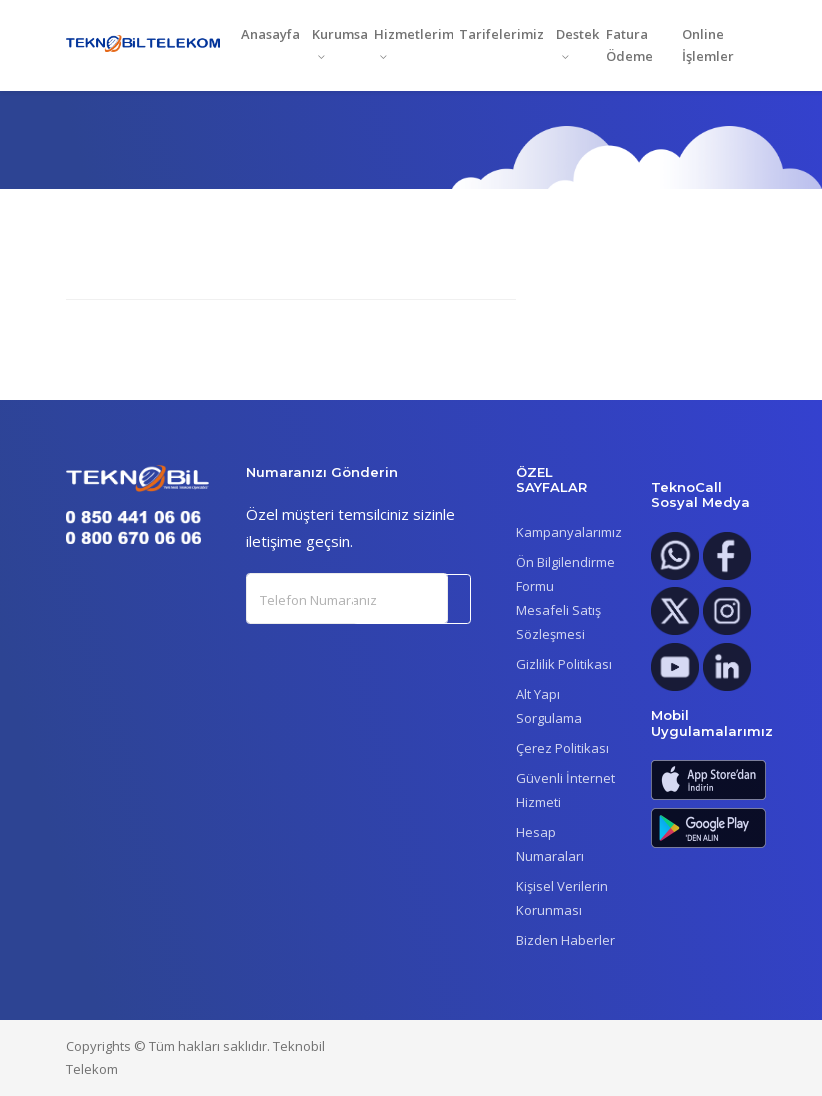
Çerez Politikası (562, 748)
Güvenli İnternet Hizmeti (565, 790)
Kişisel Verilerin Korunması (562, 898)
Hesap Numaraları (550, 844)
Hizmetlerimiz (413, 34)
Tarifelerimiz (501, 34)
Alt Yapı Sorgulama (549, 706)
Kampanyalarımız (569, 532)
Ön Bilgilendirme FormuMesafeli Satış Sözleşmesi (565, 598)
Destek (577, 34)
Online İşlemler (708, 45)
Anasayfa (270, 34)
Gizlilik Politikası (564, 664)
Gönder (413, 599)
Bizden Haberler (565, 940)
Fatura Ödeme (629, 45)
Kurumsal (340, 34)
